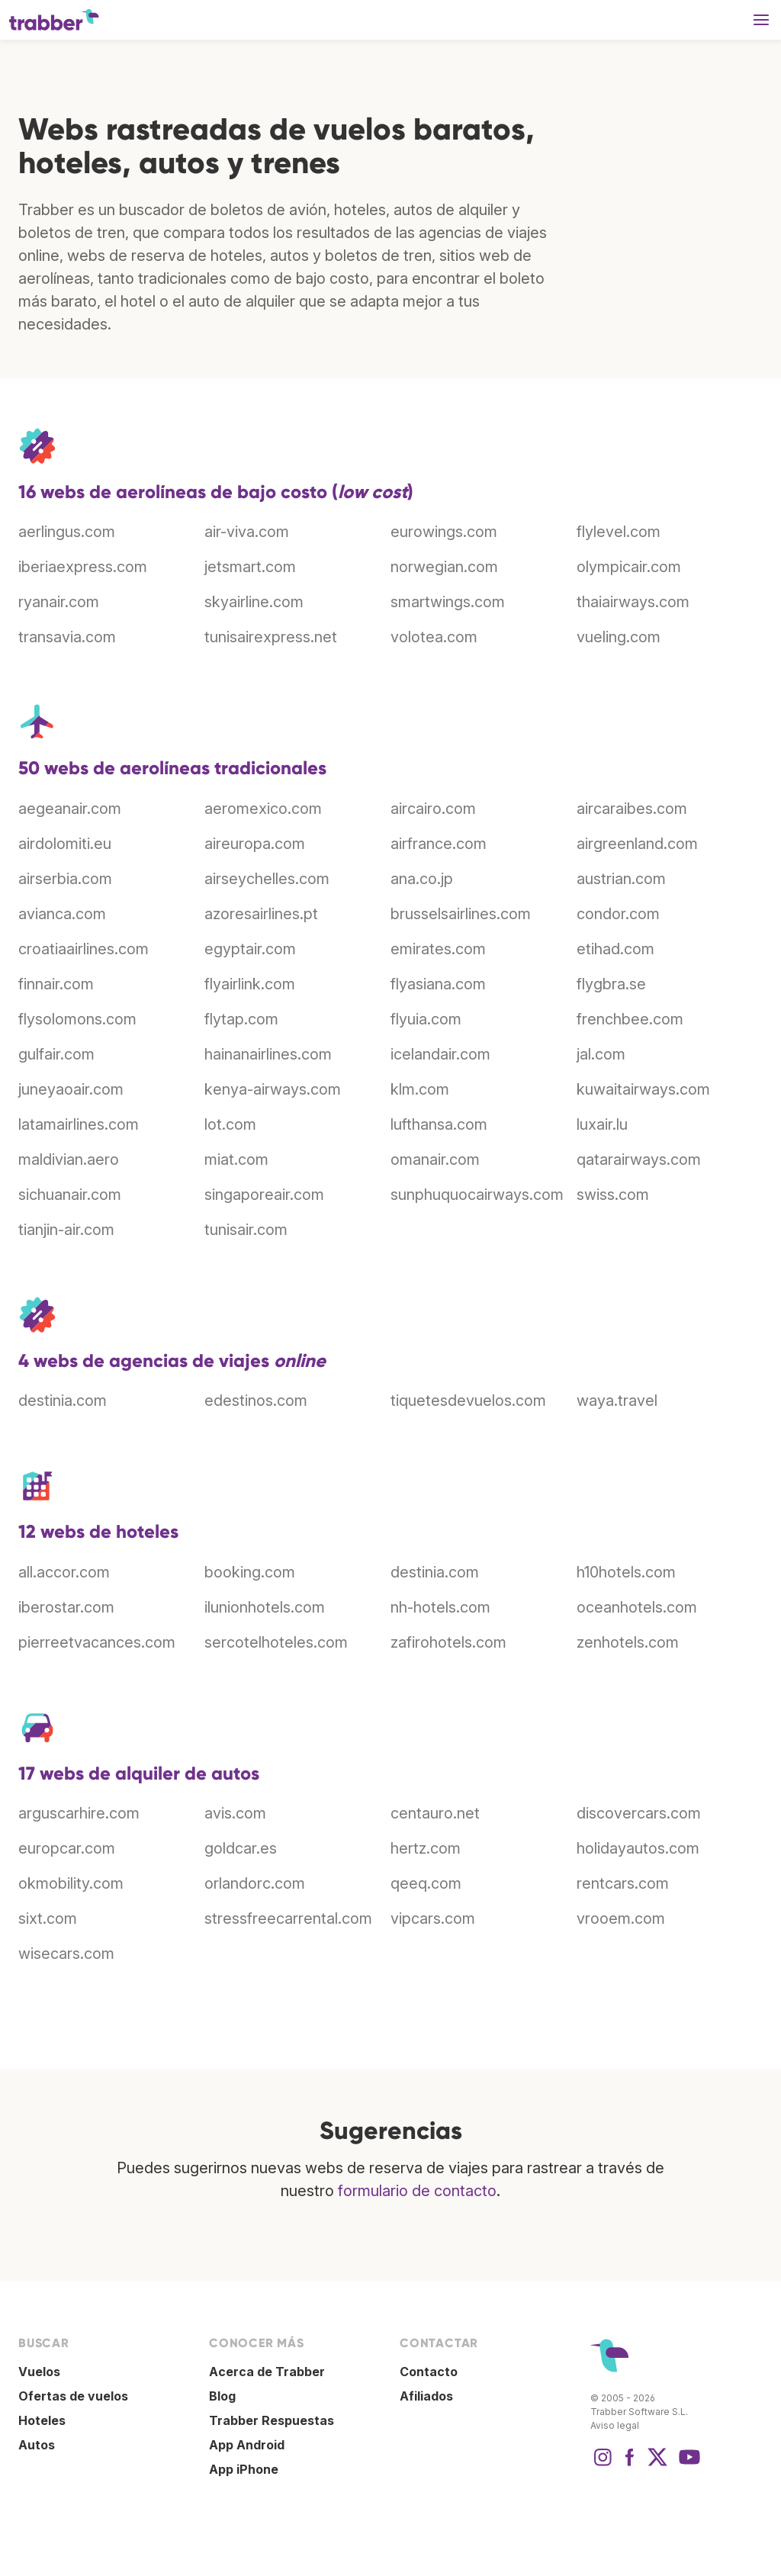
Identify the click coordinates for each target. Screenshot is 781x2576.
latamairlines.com (78, 1124)
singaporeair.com (264, 1194)
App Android (246, 2444)
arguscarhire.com (79, 1813)
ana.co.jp (421, 879)
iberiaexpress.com (82, 567)
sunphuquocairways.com (477, 1194)
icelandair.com (440, 1054)
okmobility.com (71, 1883)
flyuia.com (425, 1019)
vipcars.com (432, 1918)
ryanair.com (58, 602)
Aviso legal (614, 2425)
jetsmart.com (250, 567)
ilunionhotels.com (264, 1607)
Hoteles (42, 2420)
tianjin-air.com (66, 1229)
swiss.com (613, 1194)
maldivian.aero (68, 1159)
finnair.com (56, 984)
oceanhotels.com (637, 1607)
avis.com (235, 1813)
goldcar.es (240, 1848)
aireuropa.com (254, 844)
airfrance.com (438, 844)
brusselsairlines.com (460, 914)
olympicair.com (629, 567)
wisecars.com (66, 1953)
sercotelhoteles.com (276, 1642)
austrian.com (621, 879)
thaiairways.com (633, 602)
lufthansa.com (438, 1124)
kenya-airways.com (272, 1089)
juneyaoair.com (71, 1089)
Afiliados (426, 2396)
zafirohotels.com (448, 1642)
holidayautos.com (638, 1848)
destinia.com (62, 1400)
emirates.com (438, 949)
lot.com (230, 1124)
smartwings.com (447, 602)
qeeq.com (425, 1883)
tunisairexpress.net (270, 637)
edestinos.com (255, 1400)
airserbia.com (65, 879)
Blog (222, 2396)
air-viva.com (246, 532)
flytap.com (241, 1019)
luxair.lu (602, 1124)
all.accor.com (64, 1572)
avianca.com (62, 914)
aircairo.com (433, 808)
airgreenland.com (637, 844)
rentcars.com (623, 1883)
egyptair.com (250, 949)
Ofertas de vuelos (73, 2396)
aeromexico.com (263, 808)
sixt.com (47, 1918)
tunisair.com (246, 1229)
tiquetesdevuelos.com (468, 1400)
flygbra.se (611, 984)
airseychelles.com (266, 879)
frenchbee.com (630, 1019)
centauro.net (435, 1813)
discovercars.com (639, 1813)
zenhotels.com (628, 1642)
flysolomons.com (77, 1019)
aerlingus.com (66, 532)
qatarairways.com (639, 1159)
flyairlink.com (249, 984)
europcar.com (66, 1848)
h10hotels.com (626, 1572)
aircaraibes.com (632, 808)
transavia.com (67, 637)
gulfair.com (56, 1054)
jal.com (601, 1054)
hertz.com (425, 1848)
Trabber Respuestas (271, 2420)
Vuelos (39, 2371)
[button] (761, 20)
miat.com (236, 1159)
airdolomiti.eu (64, 844)
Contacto (429, 2371)
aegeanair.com (69, 808)
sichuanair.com (69, 1194)
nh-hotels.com (440, 1607)
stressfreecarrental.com (288, 1918)
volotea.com (433, 637)
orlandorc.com (254, 1883)
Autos (36, 2444)
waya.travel (617, 1400)
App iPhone (243, 2469)
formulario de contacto (417, 2191)
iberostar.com (66, 1607)
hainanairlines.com (268, 1054)
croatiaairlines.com (83, 949)
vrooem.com (621, 1918)
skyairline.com (254, 602)
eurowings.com (443, 532)
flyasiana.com (438, 984)
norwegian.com (444, 567)
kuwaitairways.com (643, 1089)
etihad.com (615, 949)
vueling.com (618, 637)
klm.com (419, 1089)
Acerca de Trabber (267, 2371)
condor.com (618, 914)
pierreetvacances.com (96, 1642)
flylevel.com (618, 532)
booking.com (249, 1572)
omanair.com (435, 1159)
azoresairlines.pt (261, 914)
